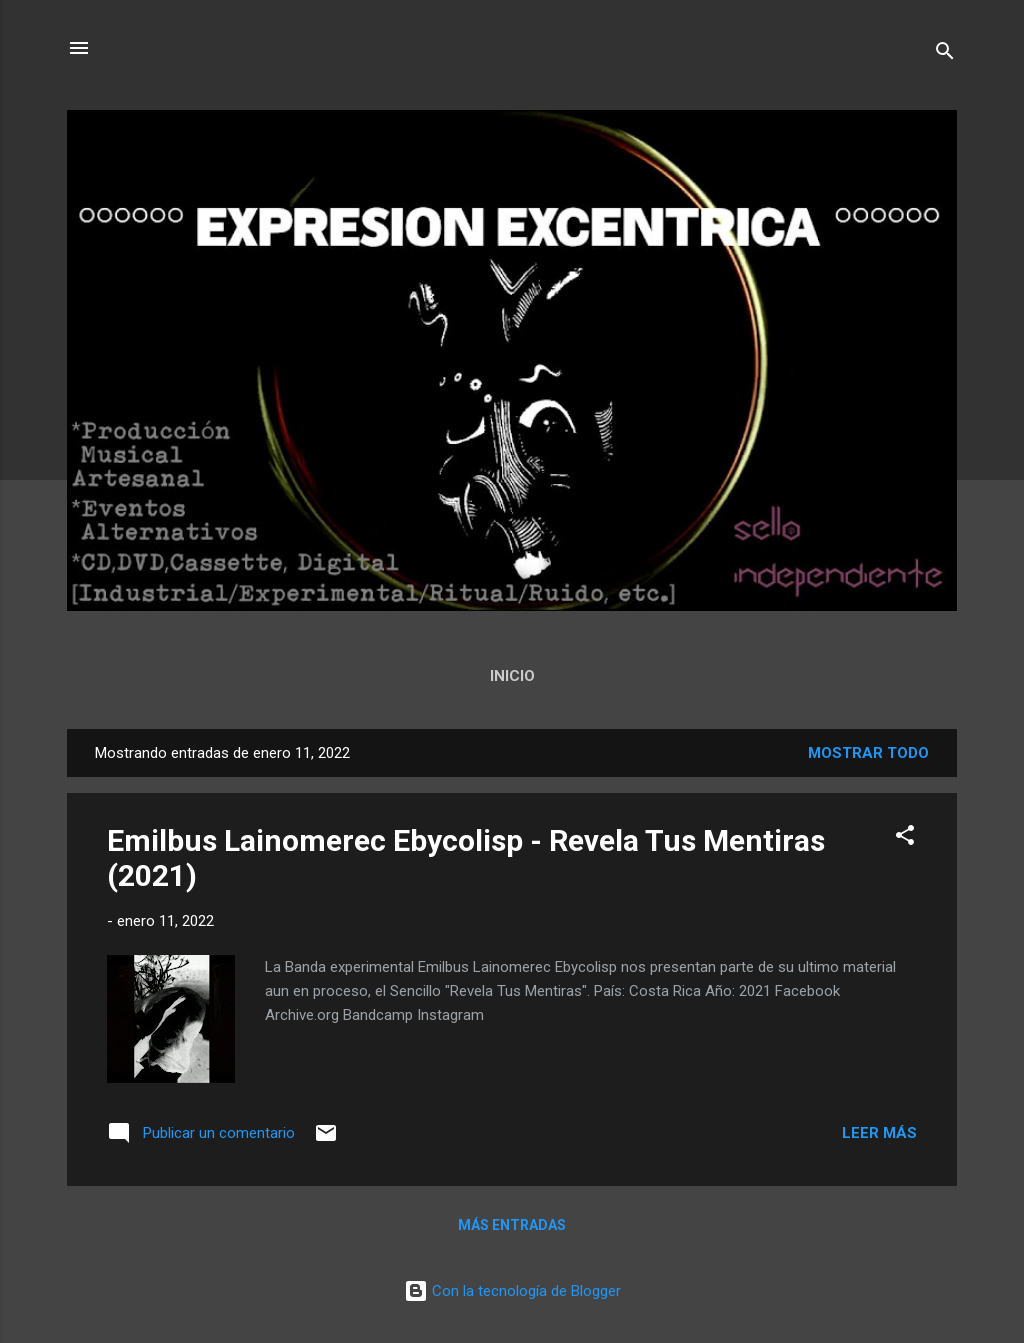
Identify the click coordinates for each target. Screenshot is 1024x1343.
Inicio (512, 676)
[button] (905, 838)
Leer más (879, 1133)
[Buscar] (945, 54)
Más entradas (512, 1225)
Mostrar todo (868, 753)
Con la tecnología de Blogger (512, 1291)
